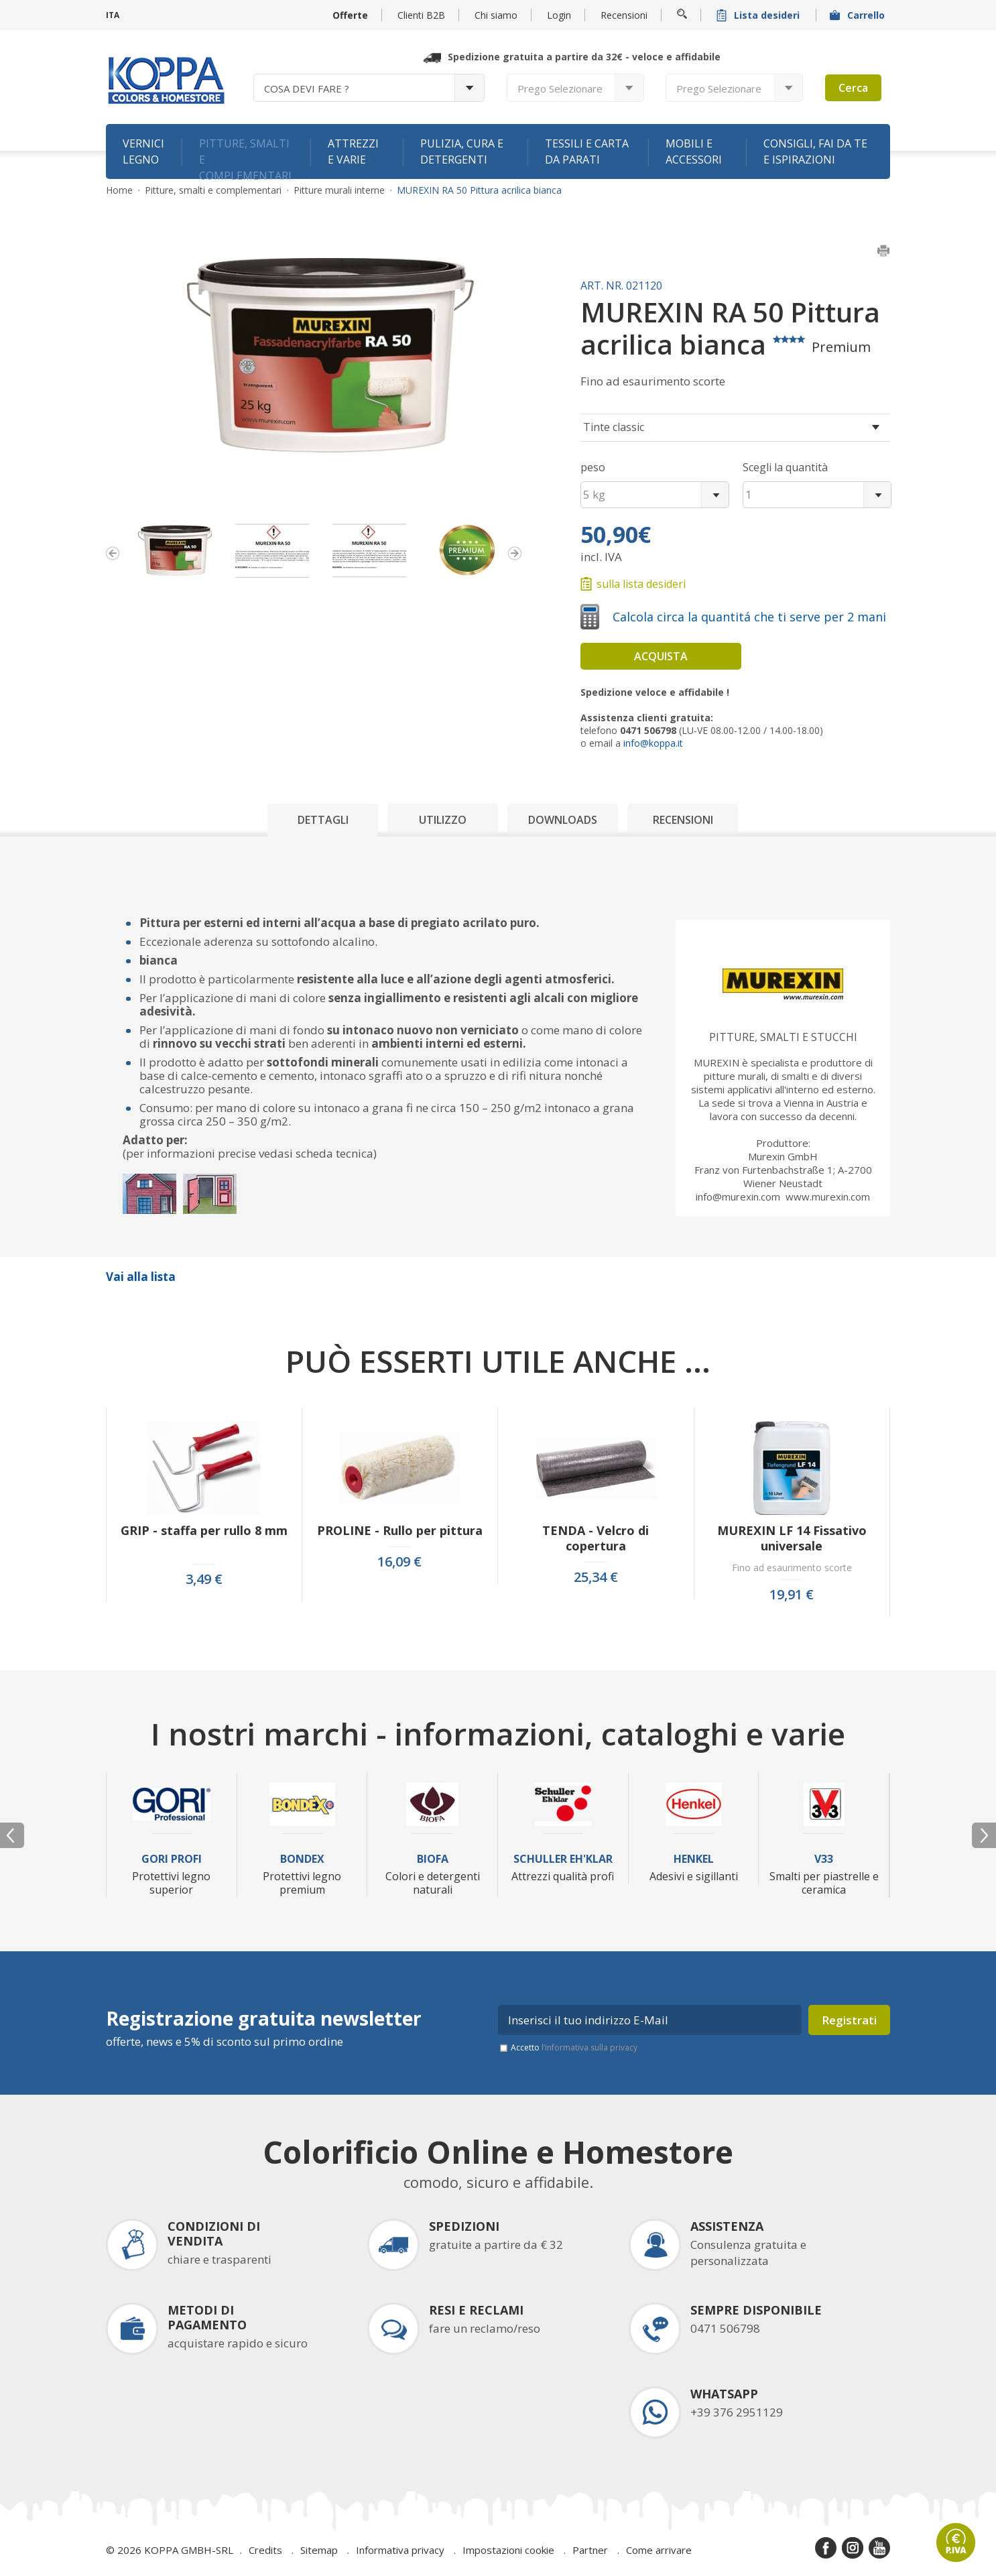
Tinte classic (613, 427)
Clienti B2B (421, 15)
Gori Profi (171, 1859)
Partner (590, 2550)
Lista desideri (759, 15)
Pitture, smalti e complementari (245, 157)
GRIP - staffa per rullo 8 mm (204, 1530)
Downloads (562, 819)
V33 (823, 1859)
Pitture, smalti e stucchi (783, 1037)
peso (592, 467)
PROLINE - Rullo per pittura (400, 1530)
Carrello (858, 15)
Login (559, 15)
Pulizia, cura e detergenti (461, 151)
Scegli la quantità (785, 467)
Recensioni (624, 15)
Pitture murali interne (339, 190)
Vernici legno (143, 151)
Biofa (432, 1859)
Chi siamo (496, 15)
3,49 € (204, 1579)
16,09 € (399, 1562)
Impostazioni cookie (508, 2550)
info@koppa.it (653, 743)
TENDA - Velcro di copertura (595, 1538)
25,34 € (596, 1577)
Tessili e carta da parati (587, 151)
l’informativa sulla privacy (589, 2047)
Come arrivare (659, 2550)
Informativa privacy (400, 2550)
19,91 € (791, 1594)
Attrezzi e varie (353, 151)
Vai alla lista (141, 1276)
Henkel (694, 1859)
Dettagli (323, 819)
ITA (112, 15)
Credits (265, 2550)
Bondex (302, 1859)
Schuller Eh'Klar (563, 1859)
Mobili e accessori (694, 151)
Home (119, 190)
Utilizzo (442, 819)
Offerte (350, 15)
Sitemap (319, 2550)
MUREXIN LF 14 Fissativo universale (792, 1538)
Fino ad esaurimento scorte (792, 1568)
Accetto (574, 2047)
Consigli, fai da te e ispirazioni (815, 151)
